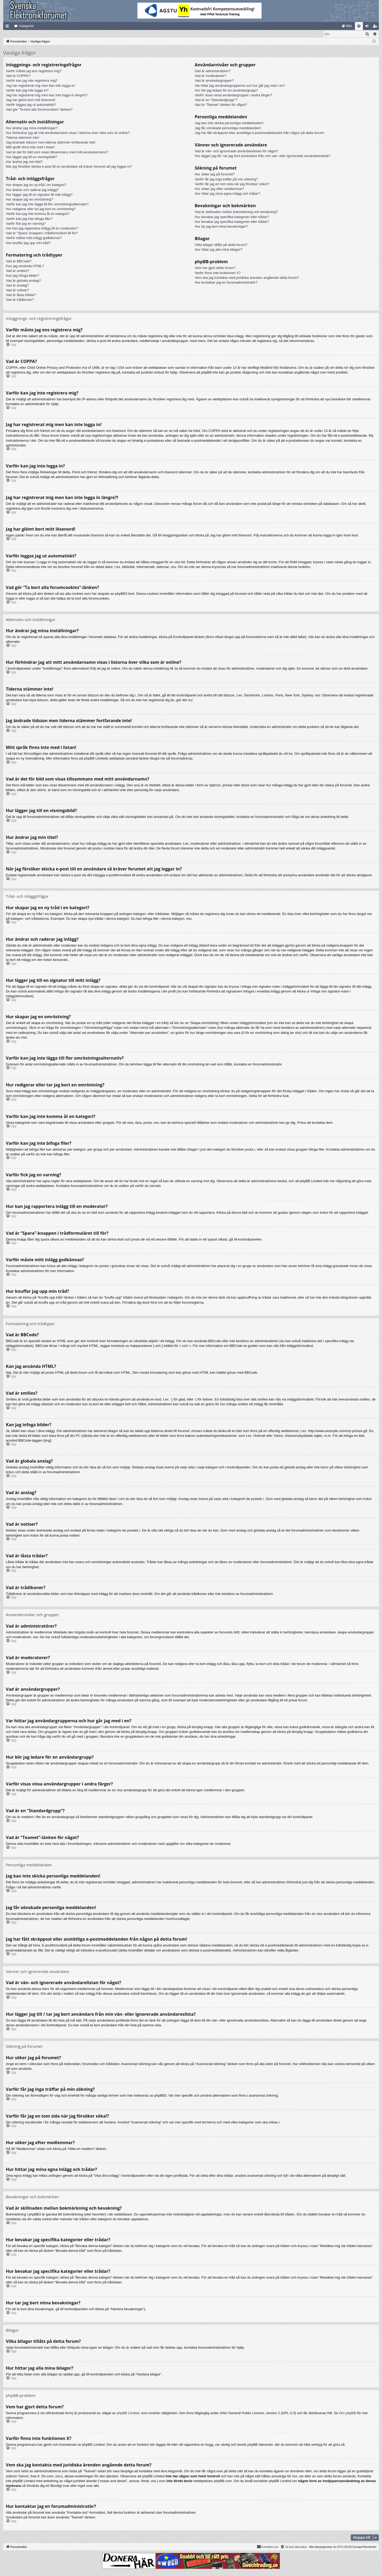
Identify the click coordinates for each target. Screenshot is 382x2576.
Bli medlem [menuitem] (376, 27)
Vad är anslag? (17, 286)
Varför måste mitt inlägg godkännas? (34, 238)
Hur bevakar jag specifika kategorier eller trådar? (232, 217)
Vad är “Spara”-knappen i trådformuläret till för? (42, 233)
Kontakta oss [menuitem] (268, 2547)
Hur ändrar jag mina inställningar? (32, 128)
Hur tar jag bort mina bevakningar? (221, 227)
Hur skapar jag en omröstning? (29, 200)
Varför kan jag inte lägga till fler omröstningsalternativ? (47, 204)
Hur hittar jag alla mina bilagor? (218, 250)
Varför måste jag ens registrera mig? (33, 71)
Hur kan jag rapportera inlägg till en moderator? (42, 229)
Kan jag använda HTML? (25, 266)
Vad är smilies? (17, 271)
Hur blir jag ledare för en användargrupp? (226, 91)
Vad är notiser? (17, 290)
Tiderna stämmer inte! (22, 138)
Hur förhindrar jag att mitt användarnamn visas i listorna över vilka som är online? (68, 133)
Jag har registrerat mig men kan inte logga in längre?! (47, 95)
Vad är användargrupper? (214, 81)
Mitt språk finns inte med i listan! (30, 147)
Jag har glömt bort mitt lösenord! (30, 100)
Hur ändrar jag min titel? (24, 162)
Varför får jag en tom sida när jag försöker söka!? (232, 184)
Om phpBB (347, 2413)
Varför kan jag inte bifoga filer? (29, 219)
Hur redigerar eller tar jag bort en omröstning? (41, 209)
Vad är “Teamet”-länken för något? (221, 105)
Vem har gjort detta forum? (215, 268)
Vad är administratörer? (213, 71)
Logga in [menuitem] (368, 27)
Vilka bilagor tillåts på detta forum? (221, 245)
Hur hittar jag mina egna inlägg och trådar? (227, 194)
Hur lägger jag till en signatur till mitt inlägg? (39, 195)
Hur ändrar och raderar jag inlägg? (32, 190)
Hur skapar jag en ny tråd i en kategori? (36, 185)
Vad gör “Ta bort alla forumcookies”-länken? (39, 110)
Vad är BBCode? (19, 261)
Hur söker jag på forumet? (215, 174)
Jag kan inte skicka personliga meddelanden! (229, 123)
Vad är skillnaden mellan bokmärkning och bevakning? (236, 212)
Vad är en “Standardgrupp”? (216, 100)
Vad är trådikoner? (20, 300)
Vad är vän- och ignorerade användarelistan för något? (236, 151)
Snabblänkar (8, 27)
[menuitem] (347, 26)
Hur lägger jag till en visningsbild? (31, 157)
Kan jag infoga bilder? (22, 276)
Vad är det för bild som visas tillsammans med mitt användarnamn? (57, 152)
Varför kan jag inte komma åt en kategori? (38, 214)
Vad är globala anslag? (23, 281)
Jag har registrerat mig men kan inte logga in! (40, 86)
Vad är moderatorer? (210, 76)
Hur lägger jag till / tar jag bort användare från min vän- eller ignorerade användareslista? (262, 156)
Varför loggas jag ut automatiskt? (31, 105)
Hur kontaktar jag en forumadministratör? (226, 283)
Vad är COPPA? (18, 76)
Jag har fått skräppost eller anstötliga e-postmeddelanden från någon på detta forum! (259, 133)
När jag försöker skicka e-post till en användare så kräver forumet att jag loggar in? (69, 167)
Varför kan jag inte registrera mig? (32, 81)
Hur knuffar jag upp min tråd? (28, 243)
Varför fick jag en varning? (26, 224)
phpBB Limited (128, 2413)
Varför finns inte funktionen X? (218, 273)
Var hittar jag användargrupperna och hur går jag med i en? (240, 86)
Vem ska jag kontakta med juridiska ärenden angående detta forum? (247, 278)
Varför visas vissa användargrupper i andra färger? (233, 95)
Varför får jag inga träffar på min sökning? (226, 179)
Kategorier (26, 26)
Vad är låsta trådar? (21, 295)
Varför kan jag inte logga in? (27, 91)
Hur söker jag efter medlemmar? (219, 189)
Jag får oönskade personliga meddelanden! (228, 128)
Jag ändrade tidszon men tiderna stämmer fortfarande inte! (51, 143)
